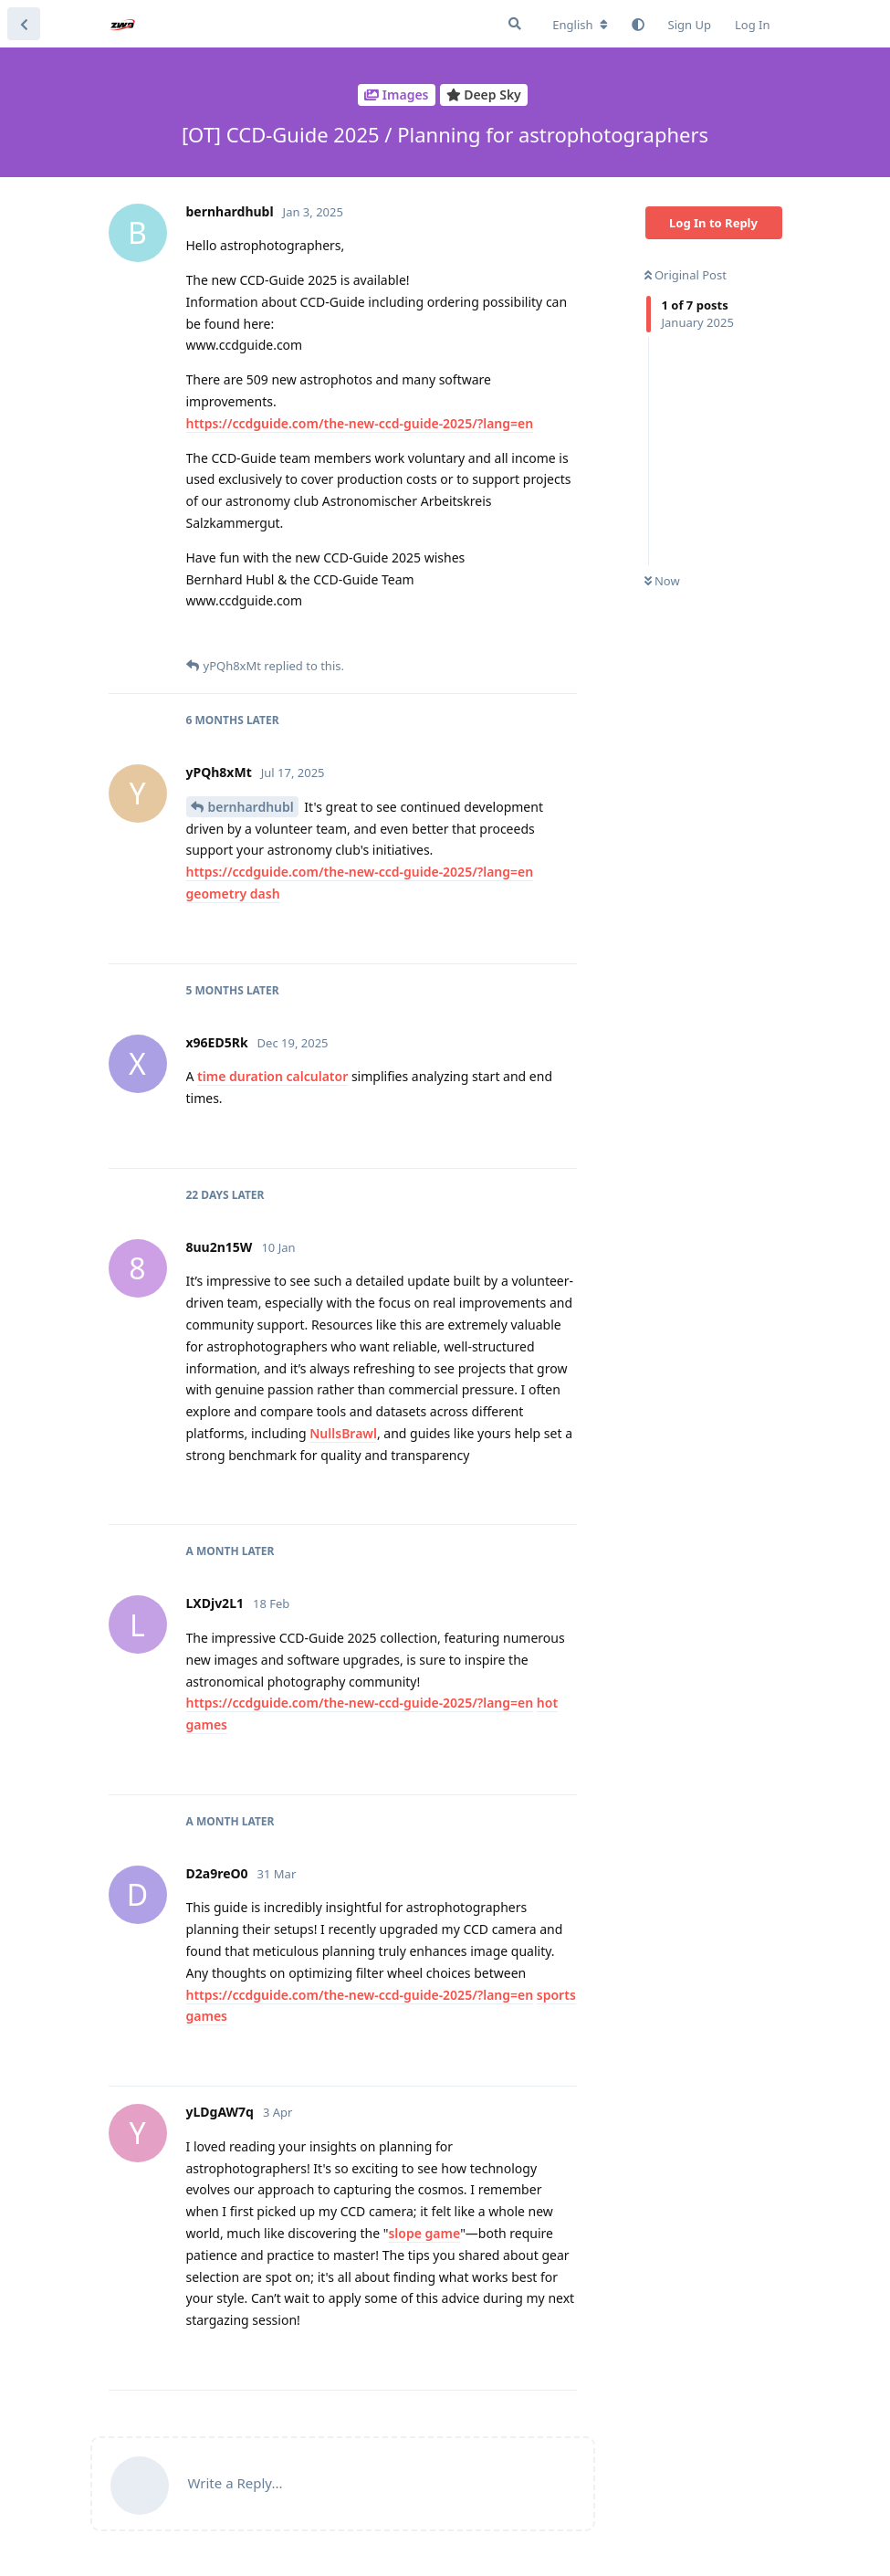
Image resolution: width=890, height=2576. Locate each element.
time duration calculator (272, 1076)
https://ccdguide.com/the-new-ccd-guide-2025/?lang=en (360, 423)
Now (662, 581)
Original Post (685, 275)
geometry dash (233, 893)
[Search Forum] (514, 23)
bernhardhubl (251, 806)
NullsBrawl (343, 1433)
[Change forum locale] (579, 24)
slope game (424, 2233)
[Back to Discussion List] (23, 23)
